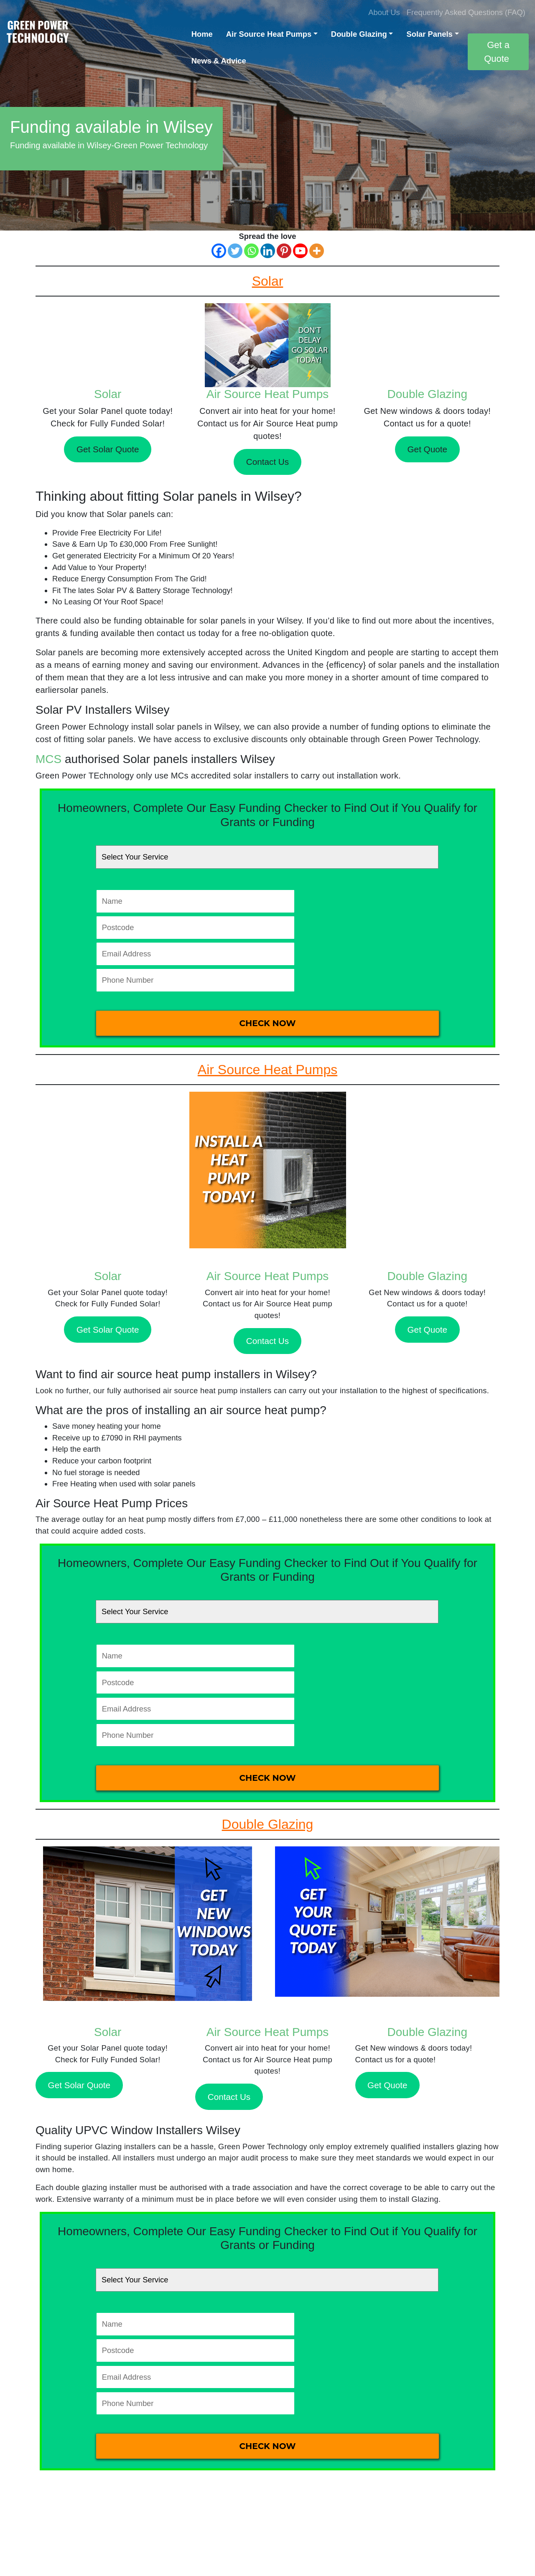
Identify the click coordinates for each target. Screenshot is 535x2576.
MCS (48, 759)
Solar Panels (429, 34)
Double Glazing (359, 34)
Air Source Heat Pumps (268, 34)
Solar (107, 394)
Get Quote (427, 449)
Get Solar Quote (107, 449)
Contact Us (267, 462)
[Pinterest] (284, 250)
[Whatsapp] (251, 250)
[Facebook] (218, 250)
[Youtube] (300, 250)
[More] (316, 250)
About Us (384, 12)
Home (202, 34)
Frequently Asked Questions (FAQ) (466, 12)
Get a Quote (497, 52)
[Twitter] (235, 250)
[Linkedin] (267, 250)
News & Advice (218, 60)
